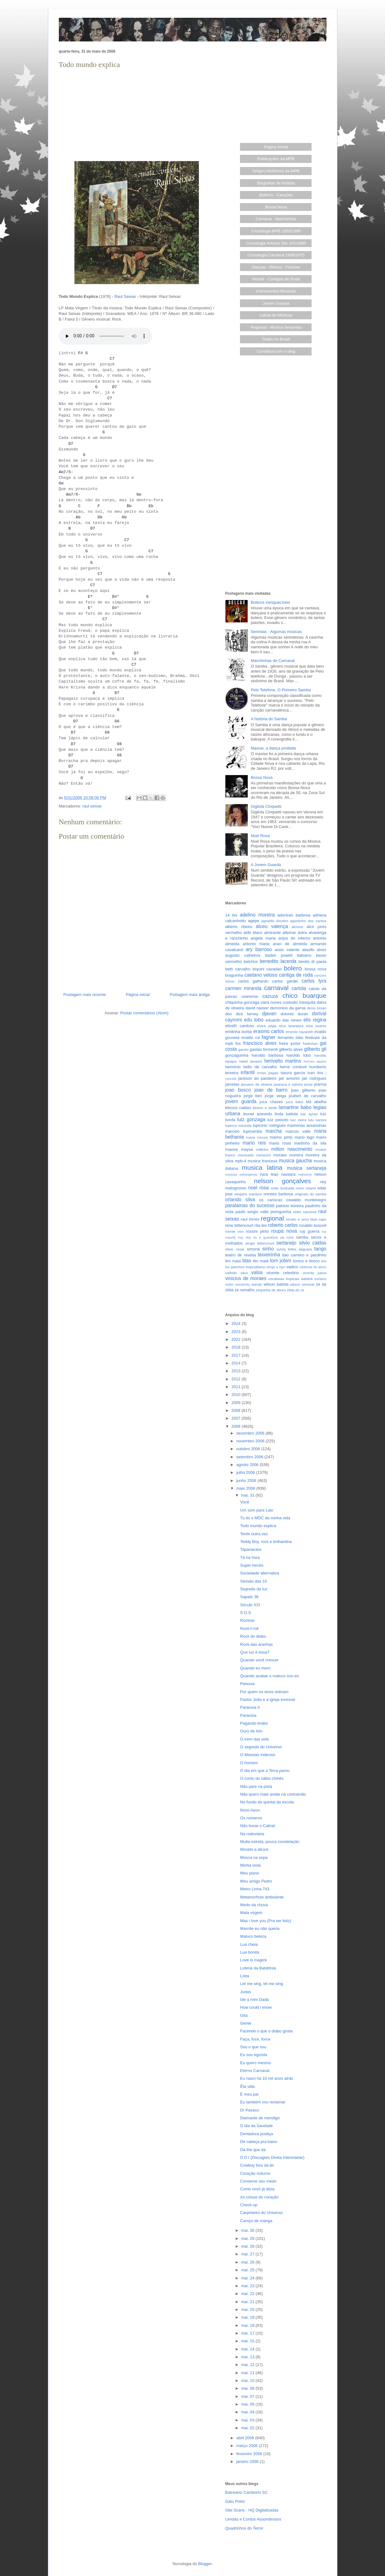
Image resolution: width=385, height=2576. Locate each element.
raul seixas (91, 806)
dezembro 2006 (250, 1433)
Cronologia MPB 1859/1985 (276, 231)
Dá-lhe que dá (253, 2149)
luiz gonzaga (251, 1119)
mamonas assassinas (306, 1125)
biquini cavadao (267, 969)
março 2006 (247, 2445)
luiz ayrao (309, 1114)
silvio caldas (312, 1242)
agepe (253, 920)
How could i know (256, 2007)
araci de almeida (290, 943)
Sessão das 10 (253, 1581)
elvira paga (266, 1026)
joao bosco (238, 1090)
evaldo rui (250, 1037)
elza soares (316, 1026)
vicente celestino (282, 1272)
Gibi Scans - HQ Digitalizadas (252, 2510)
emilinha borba (238, 1031)
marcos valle (298, 1131)
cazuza (270, 996)
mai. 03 (248, 2420)
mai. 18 (248, 2325)
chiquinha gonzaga (242, 1002)
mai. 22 (248, 2293)
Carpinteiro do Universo (261, 2212)
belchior (251, 961)
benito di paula (312, 961)
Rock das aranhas (256, 1644)
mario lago (304, 1137)
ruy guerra (310, 1231)
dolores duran (294, 1014)
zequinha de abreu (271, 1290)
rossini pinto (257, 1231)
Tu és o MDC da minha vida (265, 1518)
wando (256, 1284)
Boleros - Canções (276, 195)
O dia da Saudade (256, 2125)
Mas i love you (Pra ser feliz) (265, 1920)
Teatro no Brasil (276, 339)
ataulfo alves (314, 949)
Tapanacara (250, 1549)
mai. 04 (248, 2412)
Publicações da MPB (276, 158)
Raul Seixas (125, 296)
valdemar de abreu (312, 1267)
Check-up (249, 2204)
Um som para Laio (256, 1510)
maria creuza (257, 1137)
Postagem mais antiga (190, 994)
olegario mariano (248, 1194)
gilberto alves (291, 1049)
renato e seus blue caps (306, 1219)
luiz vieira (298, 1120)
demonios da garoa (287, 1008)
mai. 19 (248, 2317)
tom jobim (280, 1260)
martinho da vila (310, 1143)
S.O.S (245, 1612)
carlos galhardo (253, 981)
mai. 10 (248, 2380)
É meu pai (249, 2094)
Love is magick (253, 1960)
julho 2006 (246, 1472)
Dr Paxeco (249, 2110)
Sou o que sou (253, 2047)
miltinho (262, 1149)
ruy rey (244, 1237)
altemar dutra (295, 932)
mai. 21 (248, 2301)
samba (302, 1237)
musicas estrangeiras (241, 1174)
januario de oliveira (256, 1084)
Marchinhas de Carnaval (273, 660)
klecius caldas (238, 1107)
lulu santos (317, 1120)
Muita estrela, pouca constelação (269, 1841)
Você (244, 1502)
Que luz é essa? (255, 1652)
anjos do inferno (294, 938)
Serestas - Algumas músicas (276, 631)
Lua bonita (249, 1952)
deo (228, 1014)
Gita (244, 2015)
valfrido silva (236, 1273)
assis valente (287, 949)
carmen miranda (243, 988)
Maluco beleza (253, 1936)
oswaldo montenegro (306, 1200)
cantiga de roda (296, 975)
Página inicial (138, 994)
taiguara (305, 1249)
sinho (268, 1248)
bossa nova (315, 969)
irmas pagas (268, 1073)
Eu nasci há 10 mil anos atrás (266, 2078)
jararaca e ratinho (288, 1084)
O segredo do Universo (261, 1747)
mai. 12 (248, 2364)
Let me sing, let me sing (261, 1983)
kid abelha (316, 1101)
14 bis (231, 915)
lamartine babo (295, 1107)
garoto (243, 1049)
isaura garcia (292, 1072)
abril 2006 (245, 2438)
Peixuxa (247, 1683)
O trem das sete (254, 1739)
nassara (288, 1174)
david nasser (257, 1008)
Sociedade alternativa (259, 1573)
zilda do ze (295, 1290)
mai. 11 (248, 2372)
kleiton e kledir (265, 1108)
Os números (251, 1818)
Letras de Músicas (276, 315)
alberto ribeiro (238, 926)
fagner (268, 1037)
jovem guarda (240, 1101)
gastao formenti (264, 1049)
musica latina (262, 1167)
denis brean (316, 1008)
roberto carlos (283, 1225)
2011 (237, 1386)
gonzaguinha (236, 1055)
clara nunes (271, 1002)
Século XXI (250, 1604)
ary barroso (259, 949)
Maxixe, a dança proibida (273, 748)
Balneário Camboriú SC (246, 2492)
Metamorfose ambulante (262, 1897)
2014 (237, 1363)
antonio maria (256, 943)
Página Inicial (276, 147)
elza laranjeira (291, 1026)
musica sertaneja (306, 1168)
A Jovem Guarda (266, 864)
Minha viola (250, 1865)
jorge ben (253, 1095)
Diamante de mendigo (260, 2118)
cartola (299, 988)
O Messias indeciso (257, 1754)
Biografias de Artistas (276, 183)
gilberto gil (315, 1049)
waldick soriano (313, 1279)
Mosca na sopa (254, 1857)
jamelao (232, 1084)
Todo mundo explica (258, 1525)
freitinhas (310, 1043)
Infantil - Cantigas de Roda (276, 279)
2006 (237, 1426)
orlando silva (240, 1199)
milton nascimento (291, 1149)
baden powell (278, 955)
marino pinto (281, 1137)
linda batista (286, 1114)
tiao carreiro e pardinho (304, 1255)
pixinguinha (280, 1211)
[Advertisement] (136, 114)
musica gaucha (295, 1160)
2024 (237, 1323)
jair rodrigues (314, 1078)
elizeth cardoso (239, 1025)
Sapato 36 (249, 1596)
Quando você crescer (259, 1660)
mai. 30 (248, 2230)
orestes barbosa (278, 1194)
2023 (237, 1331)
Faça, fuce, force (255, 2039)
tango (320, 1248)
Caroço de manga (256, 2220)
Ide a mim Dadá (254, 1999)
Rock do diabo (253, 1636)
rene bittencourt (239, 1225)
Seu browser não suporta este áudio (105, 336)
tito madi (260, 1261)
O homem (249, 1762)
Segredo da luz (253, 1589)
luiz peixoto (278, 1119)
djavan (269, 1013)
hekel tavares (250, 1061)
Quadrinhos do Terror (244, 2528)
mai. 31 (248, 1495)
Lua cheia (249, 1944)
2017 (237, 1355)
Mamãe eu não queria (259, 1928)
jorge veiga (275, 1095)
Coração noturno (255, 2173)
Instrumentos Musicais (276, 291)
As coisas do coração (259, 2197)
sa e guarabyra (265, 1237)
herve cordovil (293, 1066)
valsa (256, 1272)
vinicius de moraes (246, 1278)
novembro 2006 (250, 1441)
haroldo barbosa (267, 1055)
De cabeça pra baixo (258, 2141)
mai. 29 (248, 2238)
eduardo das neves (283, 1020)
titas (246, 1260)
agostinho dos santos (308, 921)
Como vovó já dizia (257, 2189)
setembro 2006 (250, 1457)
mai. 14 (248, 2349)
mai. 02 (248, 2428)
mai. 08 (248, 2388)
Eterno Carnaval (255, 2070)
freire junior (290, 1043)
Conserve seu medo (258, 2181)
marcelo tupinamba (243, 1131)
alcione (297, 927)
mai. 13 (248, 2357)
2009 (237, 1402)
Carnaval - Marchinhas (276, 219)
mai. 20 (248, 2309)
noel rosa (258, 1187)
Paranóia (248, 1715)
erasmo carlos (268, 1031)
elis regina (314, 1019)
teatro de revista (240, 1255)
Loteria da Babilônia (258, 1968)
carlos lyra (314, 980)
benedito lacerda (278, 961)
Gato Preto (235, 2501)
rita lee (261, 1225)
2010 (237, 1394)
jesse (308, 1084)
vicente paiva (314, 1273)
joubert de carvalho (307, 1095)
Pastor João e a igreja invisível (267, 1699)
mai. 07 (248, 2396)
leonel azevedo (257, 1114)
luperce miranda (238, 1125)
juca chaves (271, 1101)
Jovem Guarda (276, 303)
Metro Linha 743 (255, 1889)
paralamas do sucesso (250, 1205)
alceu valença (272, 926)
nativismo (305, 1174)
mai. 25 (248, 2270)
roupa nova (284, 1231)
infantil (248, 1072)
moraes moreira (288, 1155)
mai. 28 (248, 2246)
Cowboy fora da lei (257, 2165)
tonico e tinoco (306, 1261)
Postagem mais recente (84, 994)
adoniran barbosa (293, 915)
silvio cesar (235, 1249)
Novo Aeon (250, 1810)
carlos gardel (285, 981)
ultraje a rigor (275, 1267)
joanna (320, 1084)
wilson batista (276, 1284)
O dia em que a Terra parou (265, 1770)
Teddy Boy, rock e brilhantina (266, 1541)
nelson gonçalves (282, 1180)
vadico (292, 1266)
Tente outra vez (254, 1533)
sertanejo (286, 1242)
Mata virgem (251, 1912)
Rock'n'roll (249, 1628)
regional (272, 1218)
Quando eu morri (255, 1668)
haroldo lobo (298, 1055)
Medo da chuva (254, 1904)
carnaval (276, 987)
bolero (293, 968)
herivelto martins (282, 1061)
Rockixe (247, 1620)
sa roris (286, 1237)
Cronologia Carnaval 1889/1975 (276, 255)
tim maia (233, 1261)
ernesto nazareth (299, 1032)
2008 (237, 1410)
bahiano (304, 955)
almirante (272, 932)
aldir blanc (252, 932)
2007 (237, 1418)
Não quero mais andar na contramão (273, 1794)
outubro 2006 (248, 1448)
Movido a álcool (254, 1849)
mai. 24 (248, 2278)
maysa (247, 1149)
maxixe (231, 1149)
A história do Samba (269, 719)
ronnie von (234, 1231)
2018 (237, 1347)
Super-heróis (251, 1565)
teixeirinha (269, 1254)
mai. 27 (248, 2254)
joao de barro (271, 1090)
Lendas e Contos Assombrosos (253, 2519)
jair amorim (289, 1078)
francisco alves (259, 1043)
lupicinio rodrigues (269, 1125)
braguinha (234, 975)
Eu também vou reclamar (262, 2102)
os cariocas (270, 1200)
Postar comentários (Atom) (144, 1013)
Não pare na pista (256, 1786)
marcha (273, 1131)
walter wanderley (237, 1284)
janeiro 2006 (248, 2461)
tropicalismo (255, 1267)
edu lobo (253, 1019)
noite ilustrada (282, 1188)
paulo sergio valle (252, 1211)
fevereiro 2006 (249, 2453)
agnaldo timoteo (274, 921)
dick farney (247, 1014)
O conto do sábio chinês (262, 1778)
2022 (237, 1339)
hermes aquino (315, 1061)
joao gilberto (303, 1090)
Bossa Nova (276, 207)
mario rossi (280, 1143)
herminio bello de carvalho (251, 1066)
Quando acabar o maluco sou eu (269, 1676)
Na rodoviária (252, 1833)
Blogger (205, 2563)
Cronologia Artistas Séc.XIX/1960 (276, 243)
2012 (237, 1379)
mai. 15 (248, 2341)
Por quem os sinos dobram (264, 1691)
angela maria (263, 938)
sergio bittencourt (259, 1243)
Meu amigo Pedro (256, 1881)
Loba (244, 1976)
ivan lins (315, 1072)
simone (253, 1249)
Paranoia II (250, 1707)
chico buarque (304, 995)
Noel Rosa (260, 835)
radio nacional (304, 1212)
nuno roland (306, 1188)
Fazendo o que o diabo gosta (266, 2031)
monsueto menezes (254, 1155)
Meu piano (249, 1873)
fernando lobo (290, 1037)
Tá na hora (250, 1557)
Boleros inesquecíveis (270, 602)
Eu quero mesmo (255, 2062)
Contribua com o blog (276, 351)
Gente (245, 2023)
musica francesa (263, 1161)
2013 (237, 1371)
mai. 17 (248, 2333)
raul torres (250, 1219)
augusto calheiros (243, 955)
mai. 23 (248, 2285)
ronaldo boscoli (312, 1225)
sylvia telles (286, 1249)
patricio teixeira (289, 1205)
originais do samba (310, 1194)
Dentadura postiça (256, 2133)
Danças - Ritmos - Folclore (276, 267)
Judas (245, 1991)
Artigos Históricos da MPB (275, 171)
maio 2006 (246, 1488)
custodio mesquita (299, 1002)
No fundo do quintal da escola (267, 1802)
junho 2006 (246, 1480)
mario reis (254, 1142)
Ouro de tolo (251, 1731)
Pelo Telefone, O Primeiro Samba (281, 690)
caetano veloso (261, 975)
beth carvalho (238, 969)
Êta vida (247, 2086)
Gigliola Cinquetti (266, 806)
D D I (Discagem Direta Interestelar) (272, 2157)
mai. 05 (248, 2404)
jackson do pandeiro (257, 1078)
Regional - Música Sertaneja (276, 327)
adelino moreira (257, 914)
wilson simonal (302, 1284)
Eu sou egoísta (253, 2054)
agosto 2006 (248, 1464)
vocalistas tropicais (283, 1279)
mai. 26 (248, 2262)
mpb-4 (240, 1161)
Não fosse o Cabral (257, 1825)
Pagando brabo (254, 1723)
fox (238, 1043)
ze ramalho (245, 1290)
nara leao (269, 1174)
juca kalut (294, 1102)
